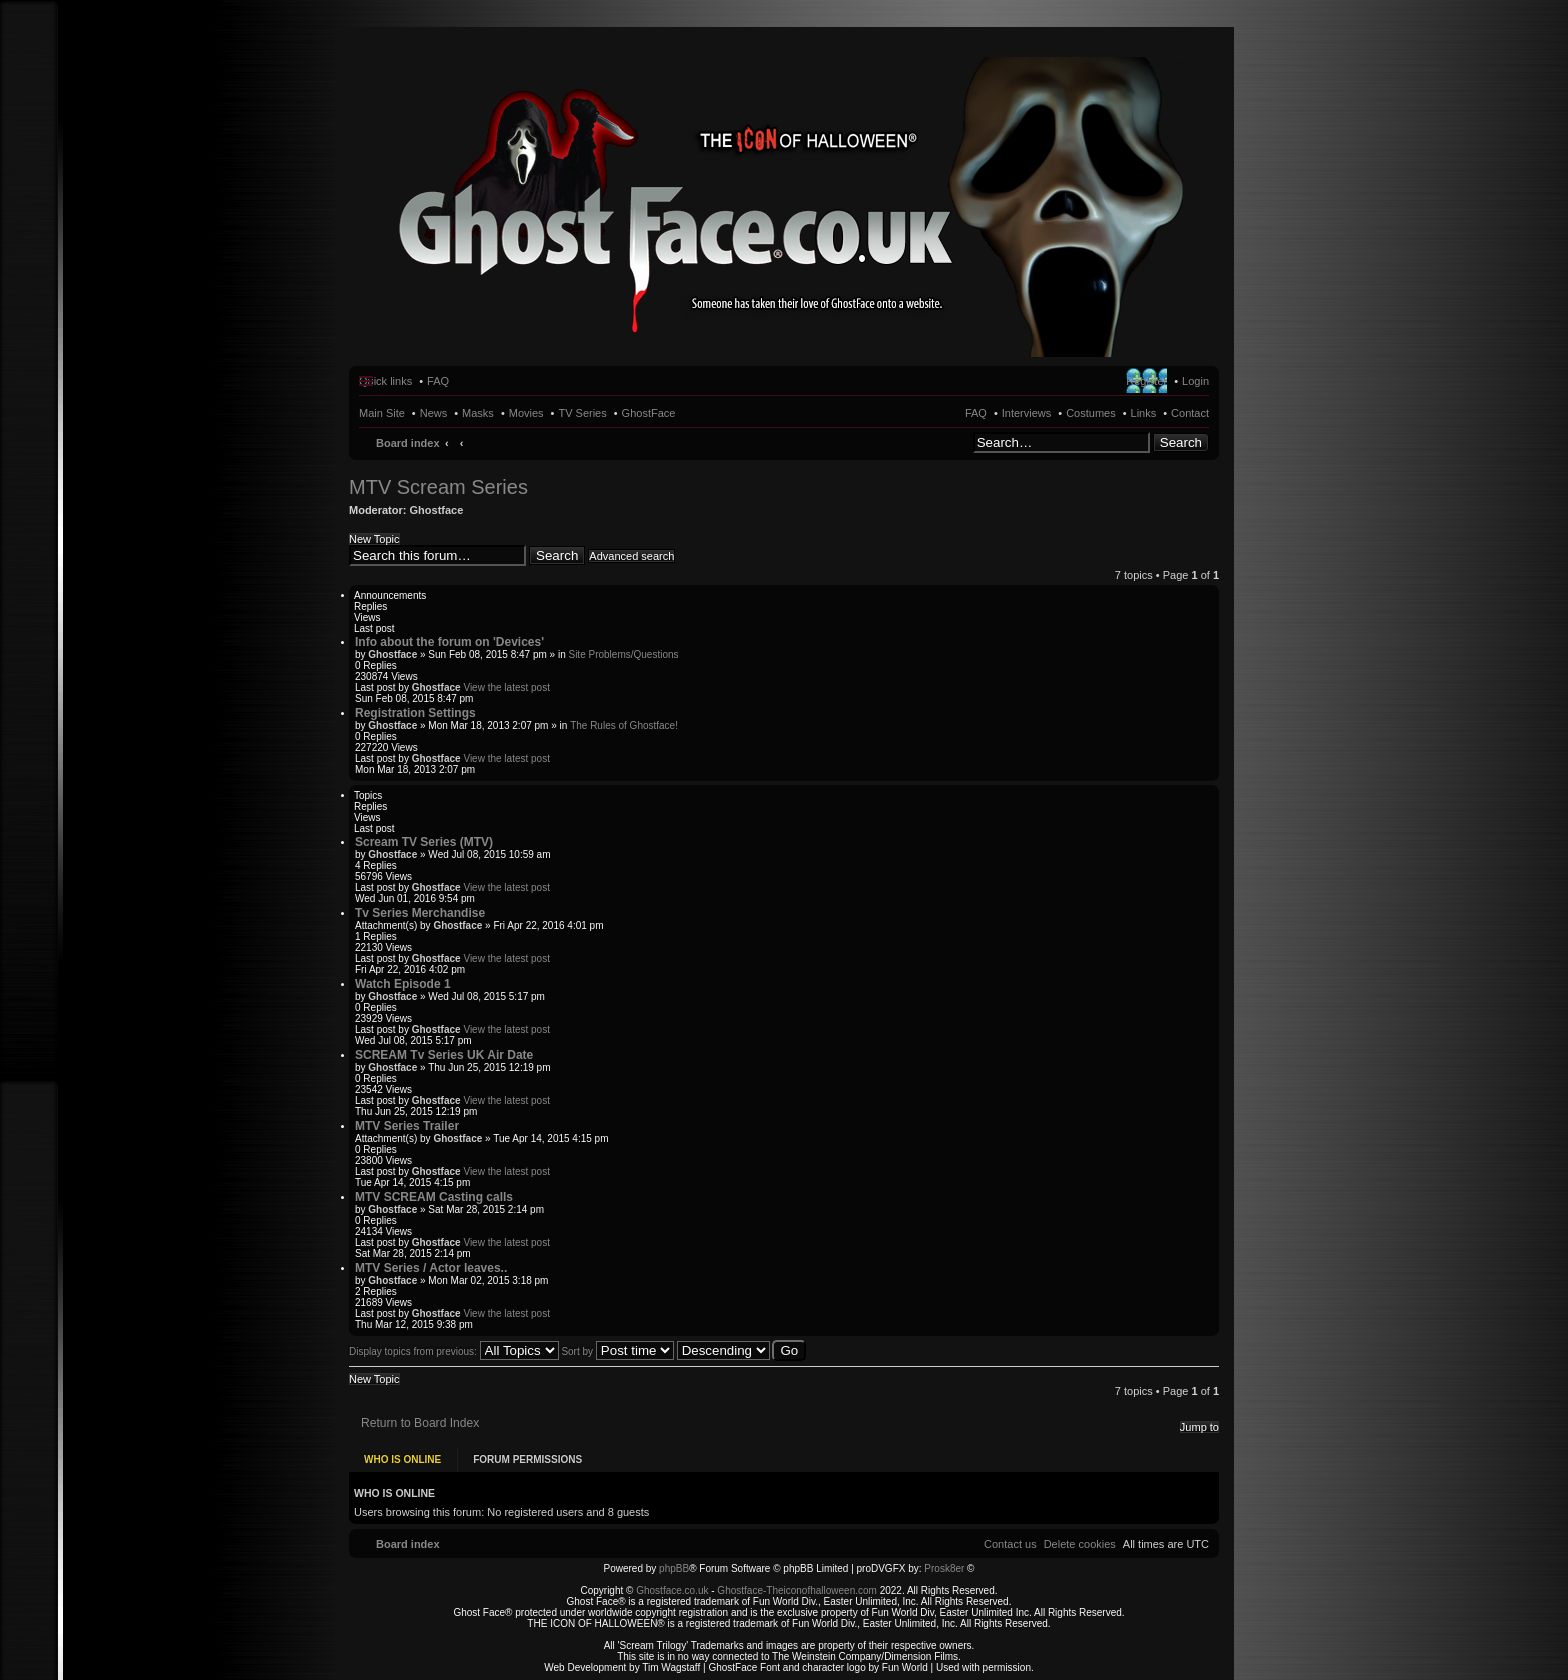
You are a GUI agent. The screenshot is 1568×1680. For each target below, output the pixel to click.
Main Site (382, 413)
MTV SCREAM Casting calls (434, 1197)
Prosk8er (944, 1567)
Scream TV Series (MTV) (424, 842)
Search (1181, 442)
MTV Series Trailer (407, 1126)
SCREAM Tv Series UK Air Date (444, 1055)
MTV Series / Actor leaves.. (431, 1268)
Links (1144, 413)
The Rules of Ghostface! (624, 725)
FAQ (976, 413)
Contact (1190, 413)
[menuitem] (1080, 1543)
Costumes (1091, 413)
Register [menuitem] (1146, 381)
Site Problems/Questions (623, 654)
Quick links (385, 381)
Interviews (1027, 413)
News (434, 413)
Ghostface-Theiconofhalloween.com (797, 1589)
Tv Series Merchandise (420, 913)
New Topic (374, 539)
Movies (526, 413)
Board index (408, 443)
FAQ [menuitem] (438, 381)
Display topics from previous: (454, 1351)
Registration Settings (415, 713)
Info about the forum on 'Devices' (449, 642)
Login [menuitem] (1195, 381)
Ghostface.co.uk (673, 1589)
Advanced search (631, 556)
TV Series (582, 413)
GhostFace (649, 413)
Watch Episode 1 (403, 984)
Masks (478, 413)
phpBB (674, 1567)
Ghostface (437, 510)
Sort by (617, 1351)
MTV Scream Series (438, 487)
